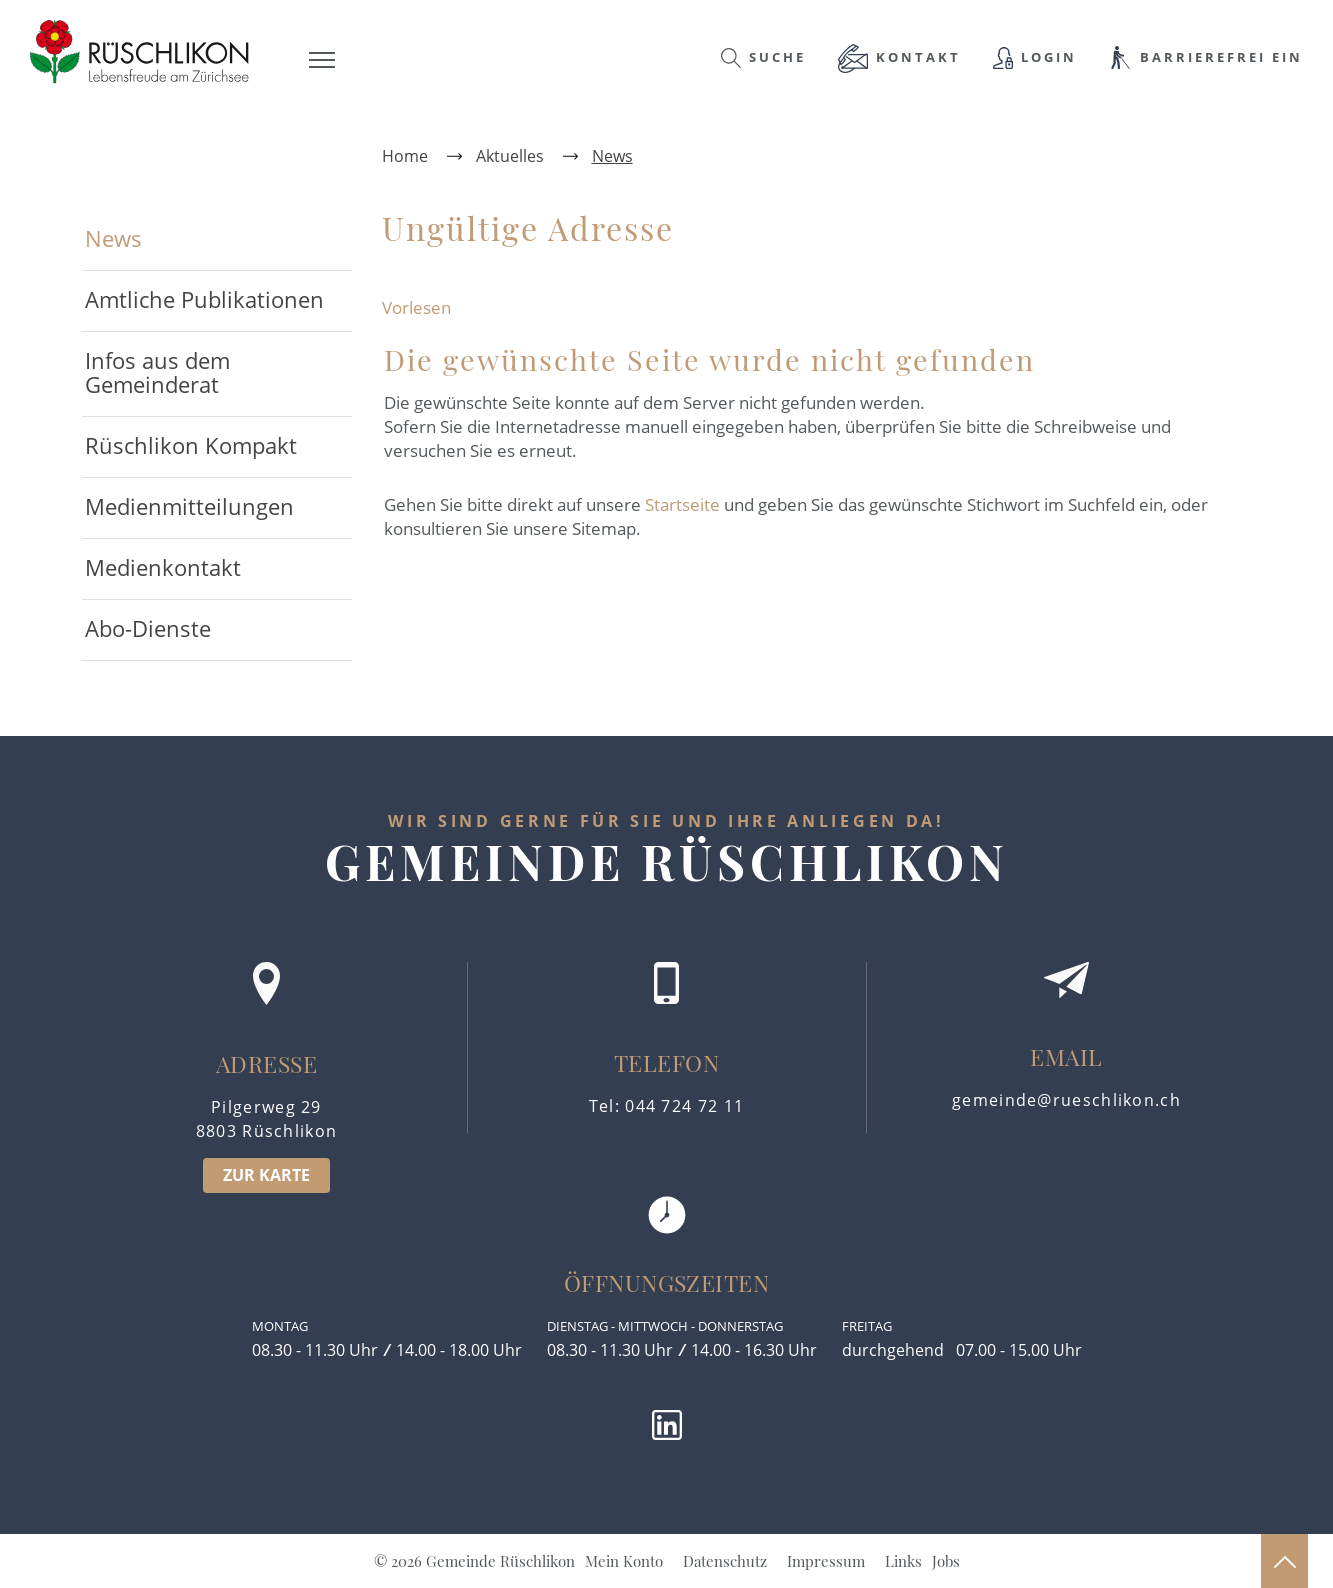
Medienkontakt (163, 567)
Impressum (826, 1561)
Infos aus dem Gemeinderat (157, 372)
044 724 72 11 (684, 1106)
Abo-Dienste (148, 628)
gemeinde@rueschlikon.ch (1066, 1100)
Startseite (682, 504)
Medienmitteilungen (189, 506)
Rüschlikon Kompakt (191, 445)
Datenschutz (725, 1561)
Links (903, 1561)
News (179, 238)
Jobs (946, 1561)
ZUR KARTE (266, 1175)
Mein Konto (624, 1561)
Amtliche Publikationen (204, 299)
